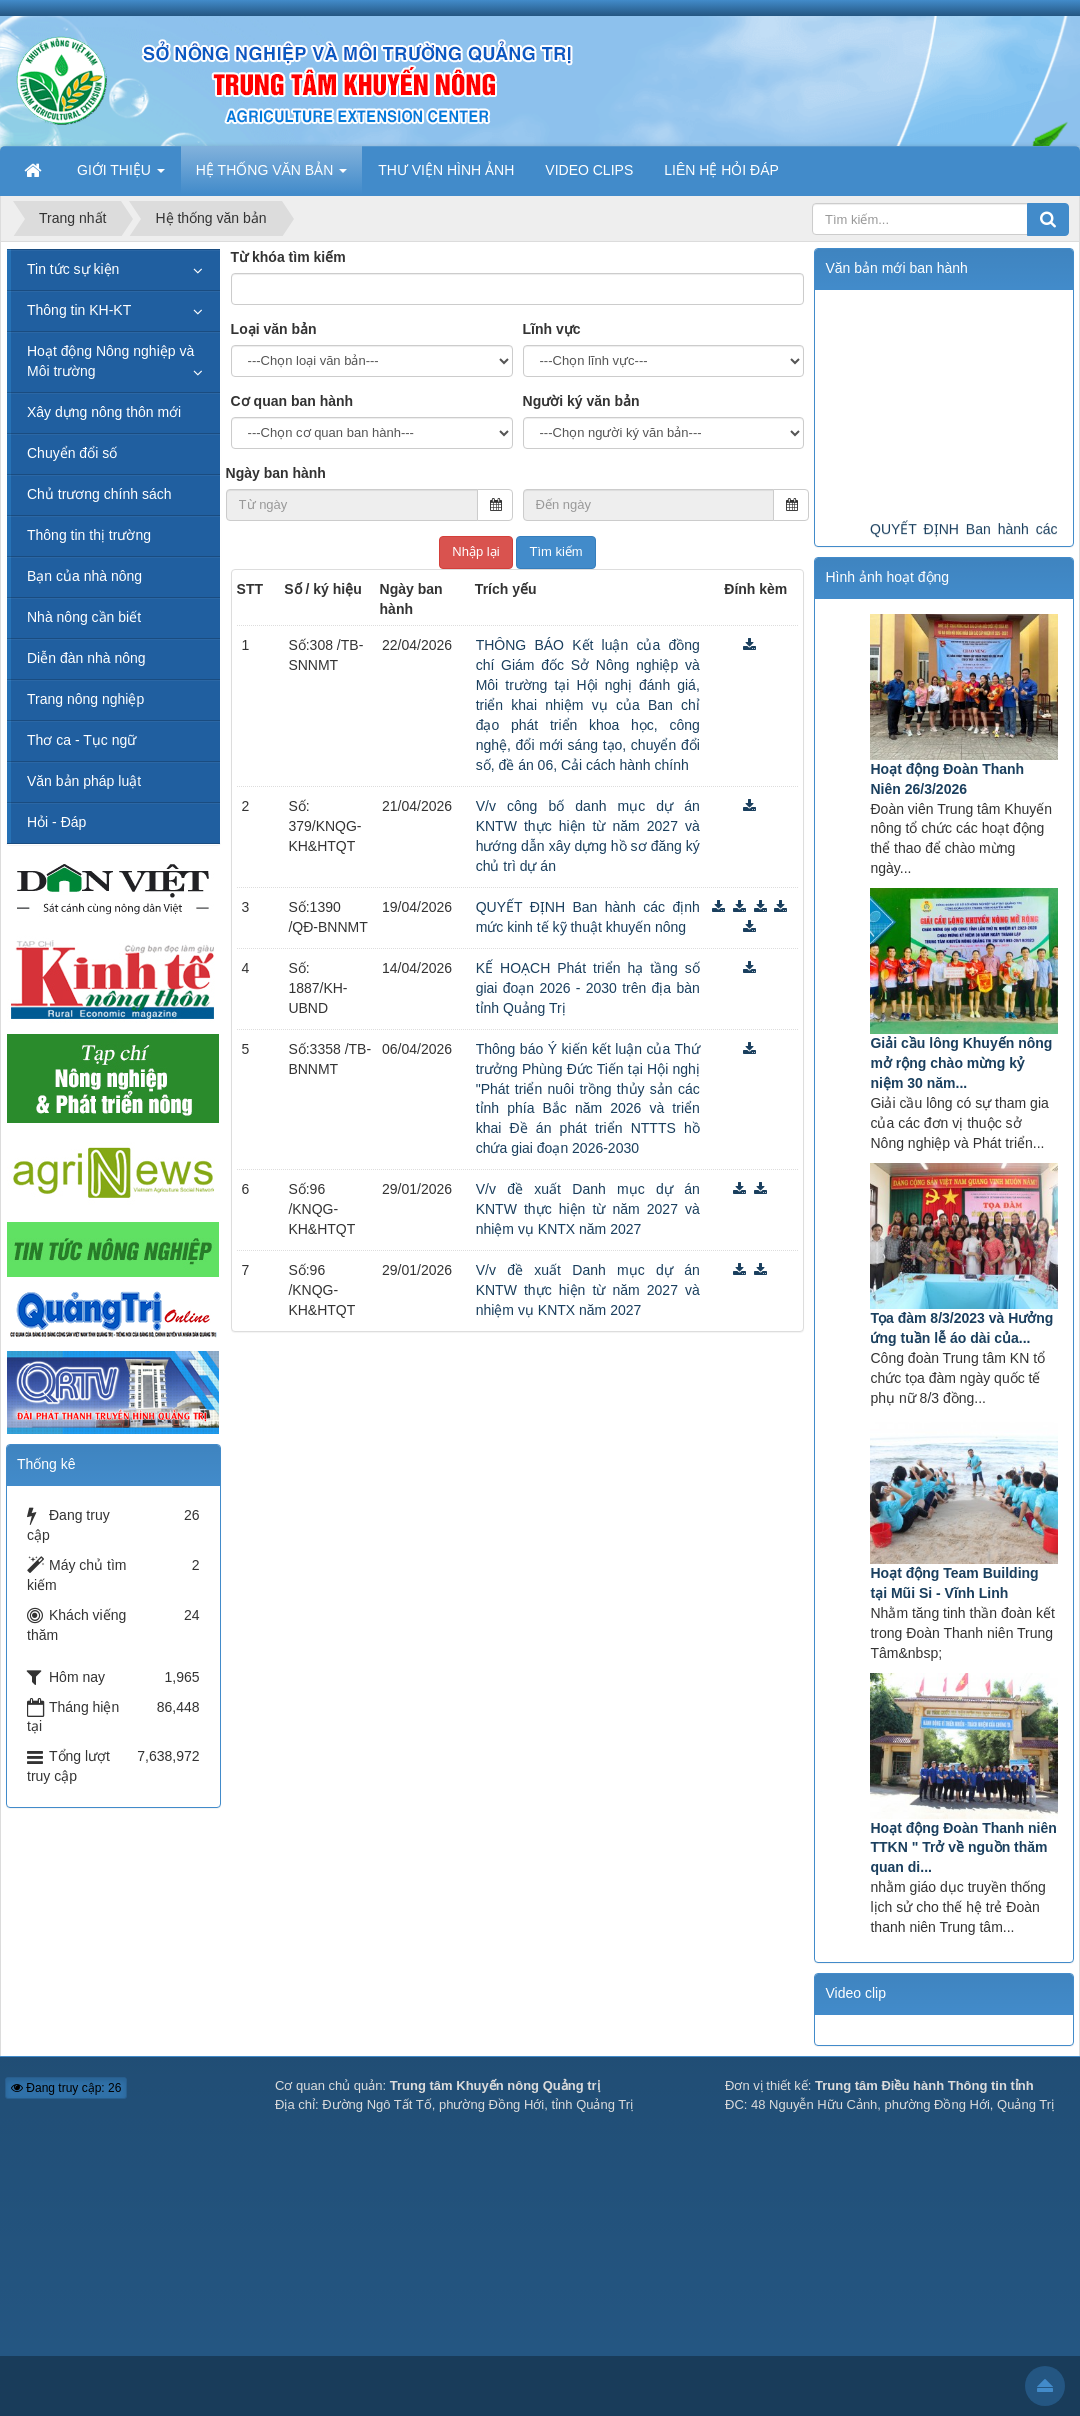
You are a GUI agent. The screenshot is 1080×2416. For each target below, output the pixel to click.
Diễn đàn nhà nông (86, 658)
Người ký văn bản (581, 401)
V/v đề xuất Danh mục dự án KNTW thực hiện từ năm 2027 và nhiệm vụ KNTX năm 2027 (588, 1209)
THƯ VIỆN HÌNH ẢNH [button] (446, 170)
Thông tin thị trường (89, 535)
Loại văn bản (274, 329)
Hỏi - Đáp (56, 822)
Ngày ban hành (276, 473)
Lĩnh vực (552, 329)
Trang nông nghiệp (85, 699)
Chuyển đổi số (72, 453)
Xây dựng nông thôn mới (104, 412)
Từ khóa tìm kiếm (288, 257)
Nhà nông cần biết (84, 617)
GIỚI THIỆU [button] (121, 176)
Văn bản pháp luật (84, 781)
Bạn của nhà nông (84, 576)
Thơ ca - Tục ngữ (81, 740)
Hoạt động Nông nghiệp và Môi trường (110, 361)
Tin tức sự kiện (73, 269)
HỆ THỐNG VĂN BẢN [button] (271, 176)
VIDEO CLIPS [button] (589, 170)
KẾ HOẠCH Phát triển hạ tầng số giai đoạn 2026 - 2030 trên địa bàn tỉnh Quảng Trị (588, 988)
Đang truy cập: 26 (66, 2088)
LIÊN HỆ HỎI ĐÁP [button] (721, 170)
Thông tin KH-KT (79, 310)
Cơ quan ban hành (292, 401)
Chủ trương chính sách (99, 494)
